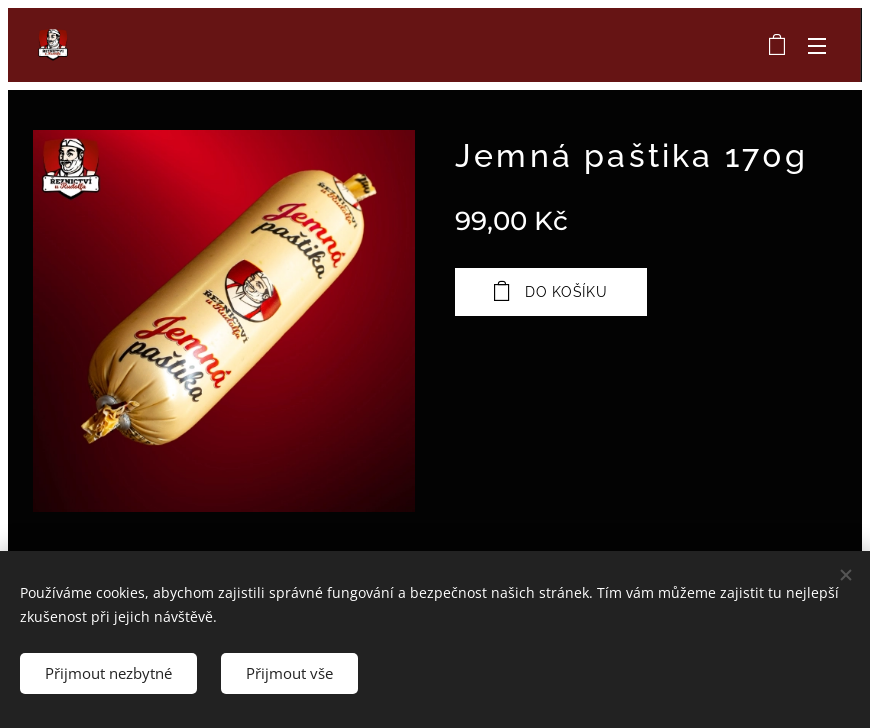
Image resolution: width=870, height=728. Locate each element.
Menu (817, 46)
